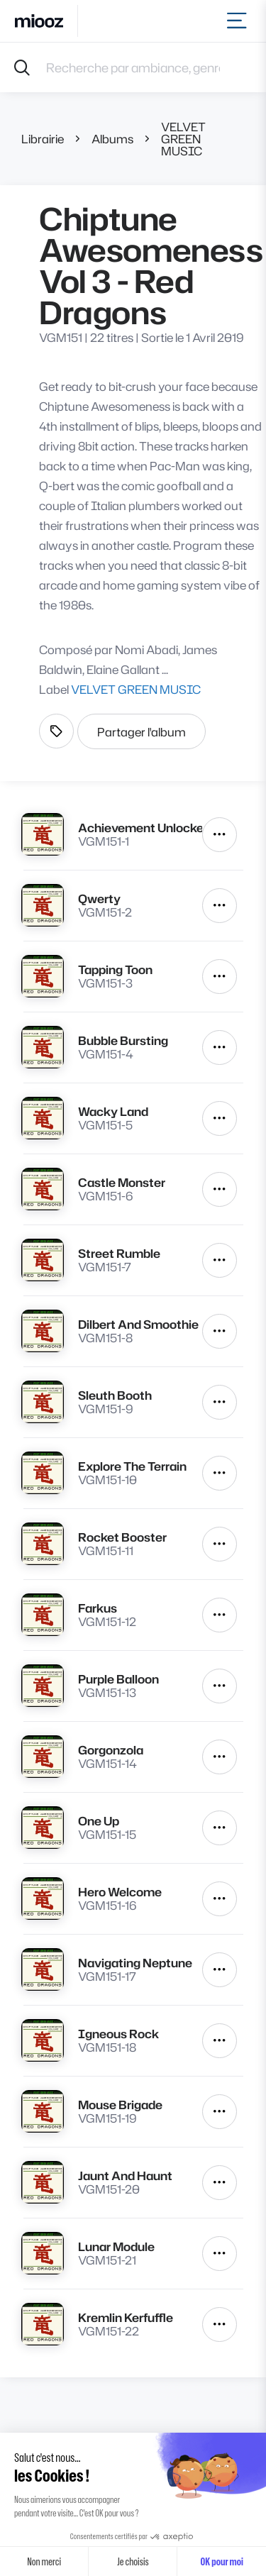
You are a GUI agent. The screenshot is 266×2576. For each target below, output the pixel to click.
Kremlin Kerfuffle (125, 2317)
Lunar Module (116, 2246)
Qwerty (99, 898)
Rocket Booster (122, 1537)
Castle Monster (121, 1182)
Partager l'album (141, 732)
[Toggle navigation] (239, 21)
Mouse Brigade (120, 2105)
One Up (98, 1821)
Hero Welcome (120, 1892)
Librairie (42, 139)
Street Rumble (119, 1253)
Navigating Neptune (135, 1963)
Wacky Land (113, 1111)
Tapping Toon (115, 969)
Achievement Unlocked (140, 828)
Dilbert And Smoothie (138, 1324)
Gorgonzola (110, 1750)
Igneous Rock (118, 2034)
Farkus (97, 1608)
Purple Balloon (118, 1679)
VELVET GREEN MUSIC (183, 139)
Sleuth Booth (115, 1395)
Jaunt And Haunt (125, 2175)
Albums (112, 139)
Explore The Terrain (132, 1466)
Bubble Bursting (123, 1040)
